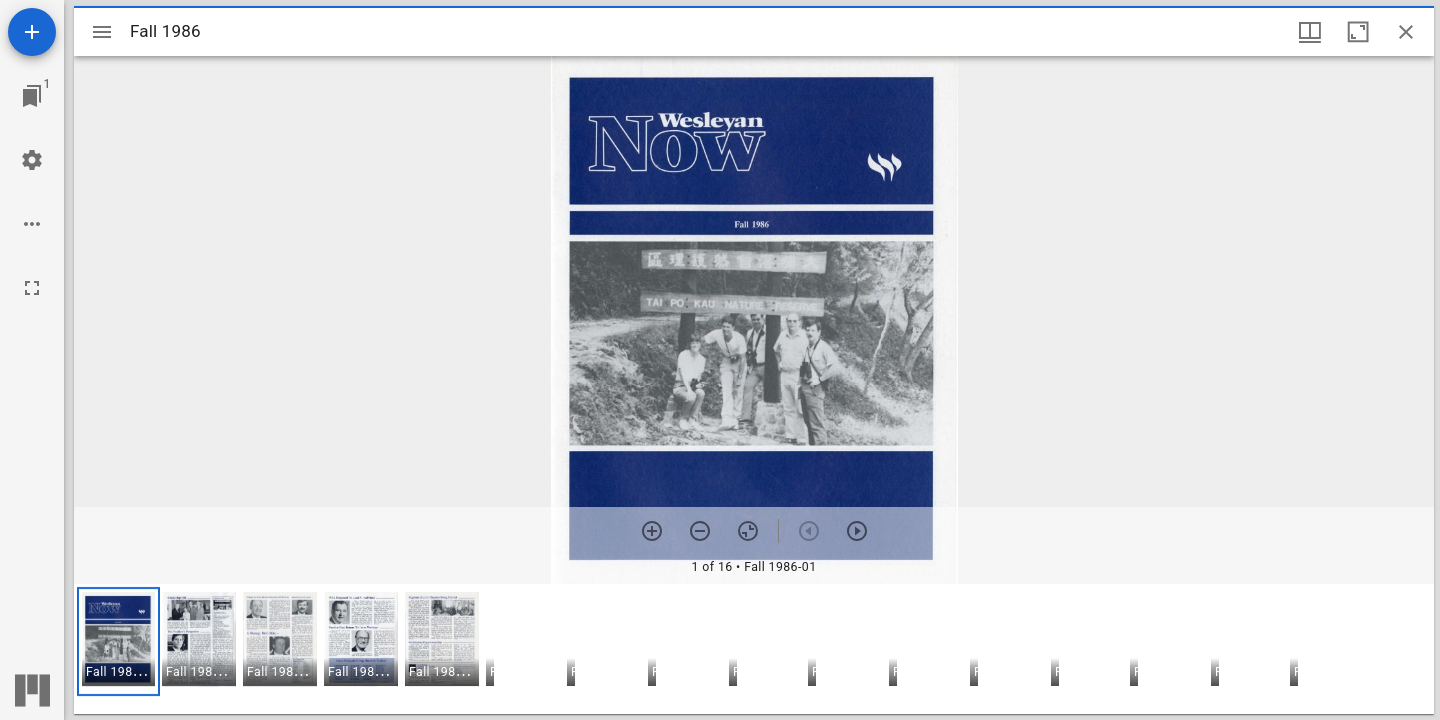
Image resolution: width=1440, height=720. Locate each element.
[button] (118, 641)
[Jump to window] (32, 96)
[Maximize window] (1358, 32)
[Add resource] (32, 32)
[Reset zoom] (748, 531)
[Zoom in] (652, 531)
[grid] (754, 649)
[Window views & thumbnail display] (1310, 32)
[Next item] (857, 531)
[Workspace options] (32, 224)
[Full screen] (32, 288)
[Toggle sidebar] (102, 32)
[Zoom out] (700, 531)
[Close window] (1406, 32)
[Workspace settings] (32, 160)
